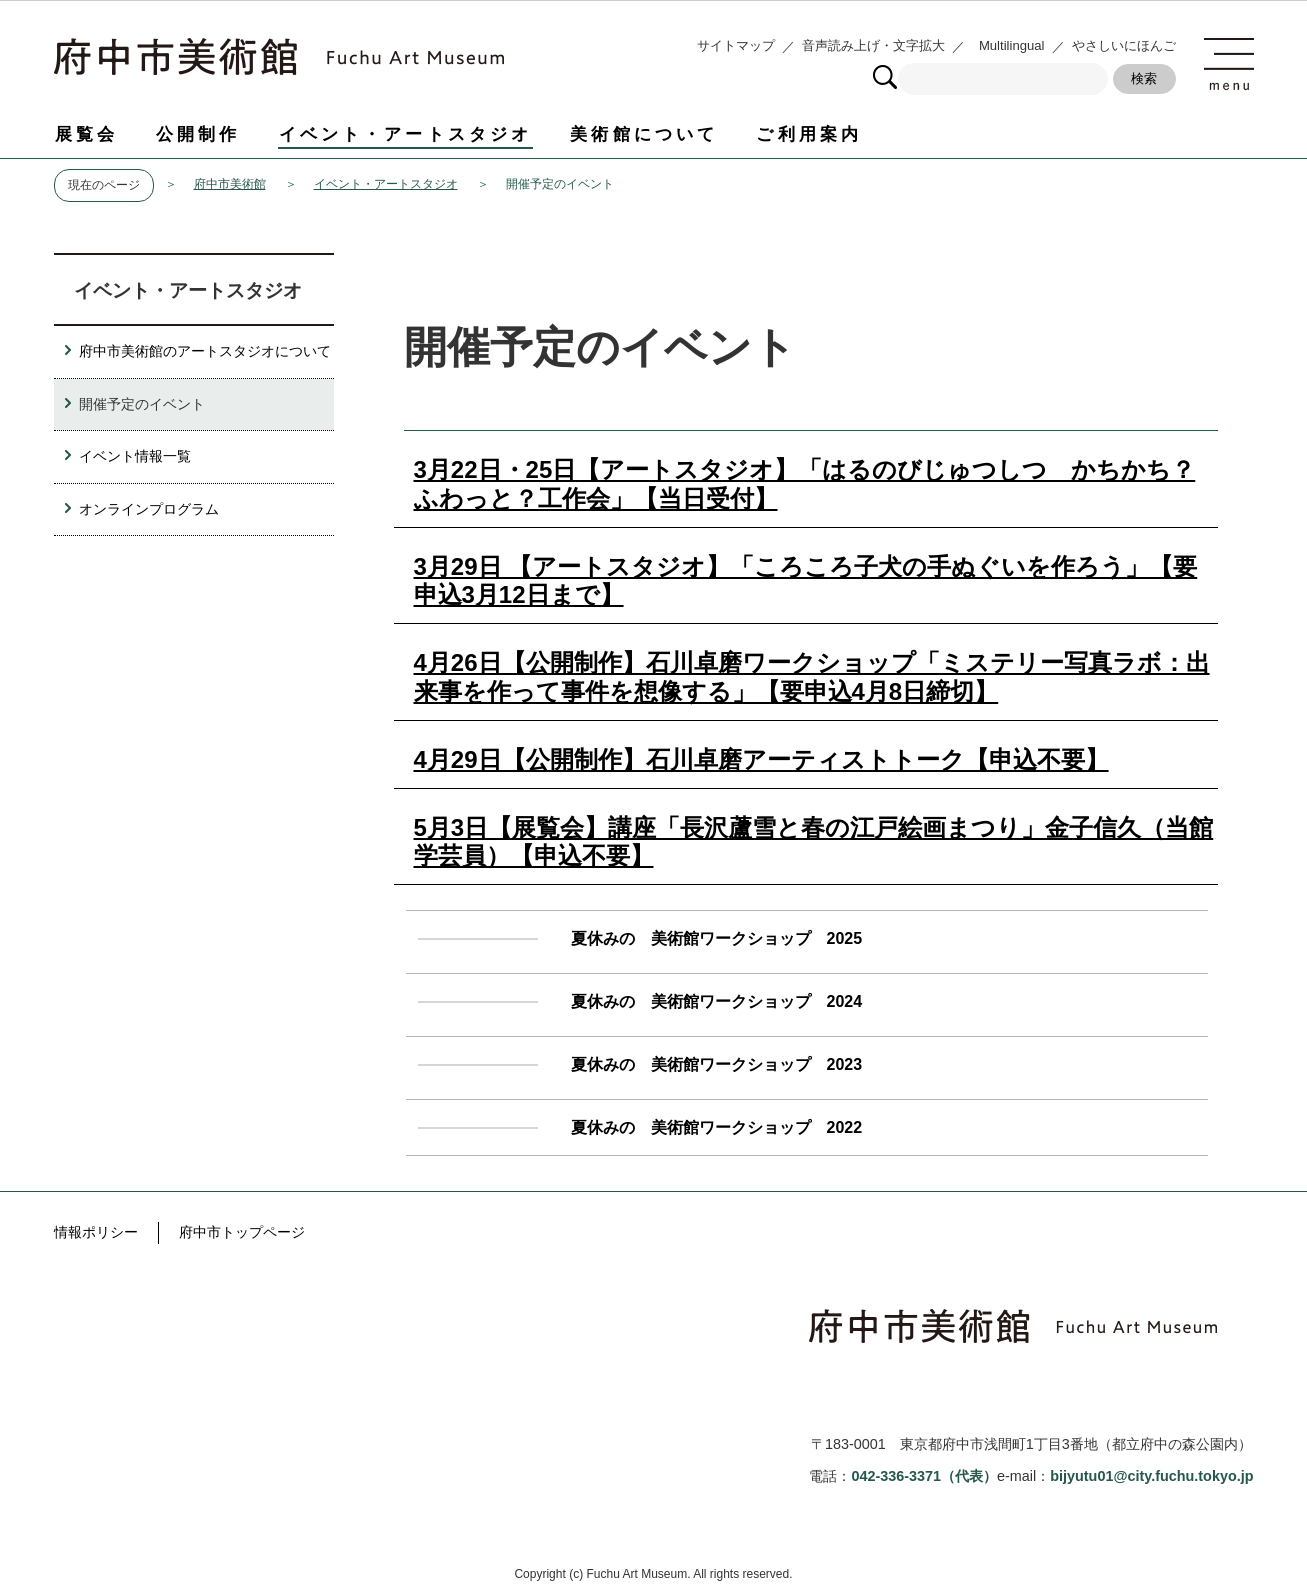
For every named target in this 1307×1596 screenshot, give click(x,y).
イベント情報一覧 (135, 456)
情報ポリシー (96, 1232)
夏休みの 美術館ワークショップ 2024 (717, 1001)
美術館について (644, 134)
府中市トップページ (242, 1232)
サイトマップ (736, 45)
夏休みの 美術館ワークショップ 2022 (717, 1127)
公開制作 (198, 134)
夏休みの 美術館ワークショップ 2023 (717, 1064)
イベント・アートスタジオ (406, 134)
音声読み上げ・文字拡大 (873, 45)
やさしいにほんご (1124, 45)
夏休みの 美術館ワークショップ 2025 (717, 938)
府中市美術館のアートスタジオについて (205, 351)
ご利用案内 (809, 134)
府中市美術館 (230, 184)
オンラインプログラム (149, 509)
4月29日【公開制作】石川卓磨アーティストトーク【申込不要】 (761, 759)
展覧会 (86, 134)
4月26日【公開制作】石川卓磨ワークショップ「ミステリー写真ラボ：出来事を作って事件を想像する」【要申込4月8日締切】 (812, 677)
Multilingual (1012, 45)
